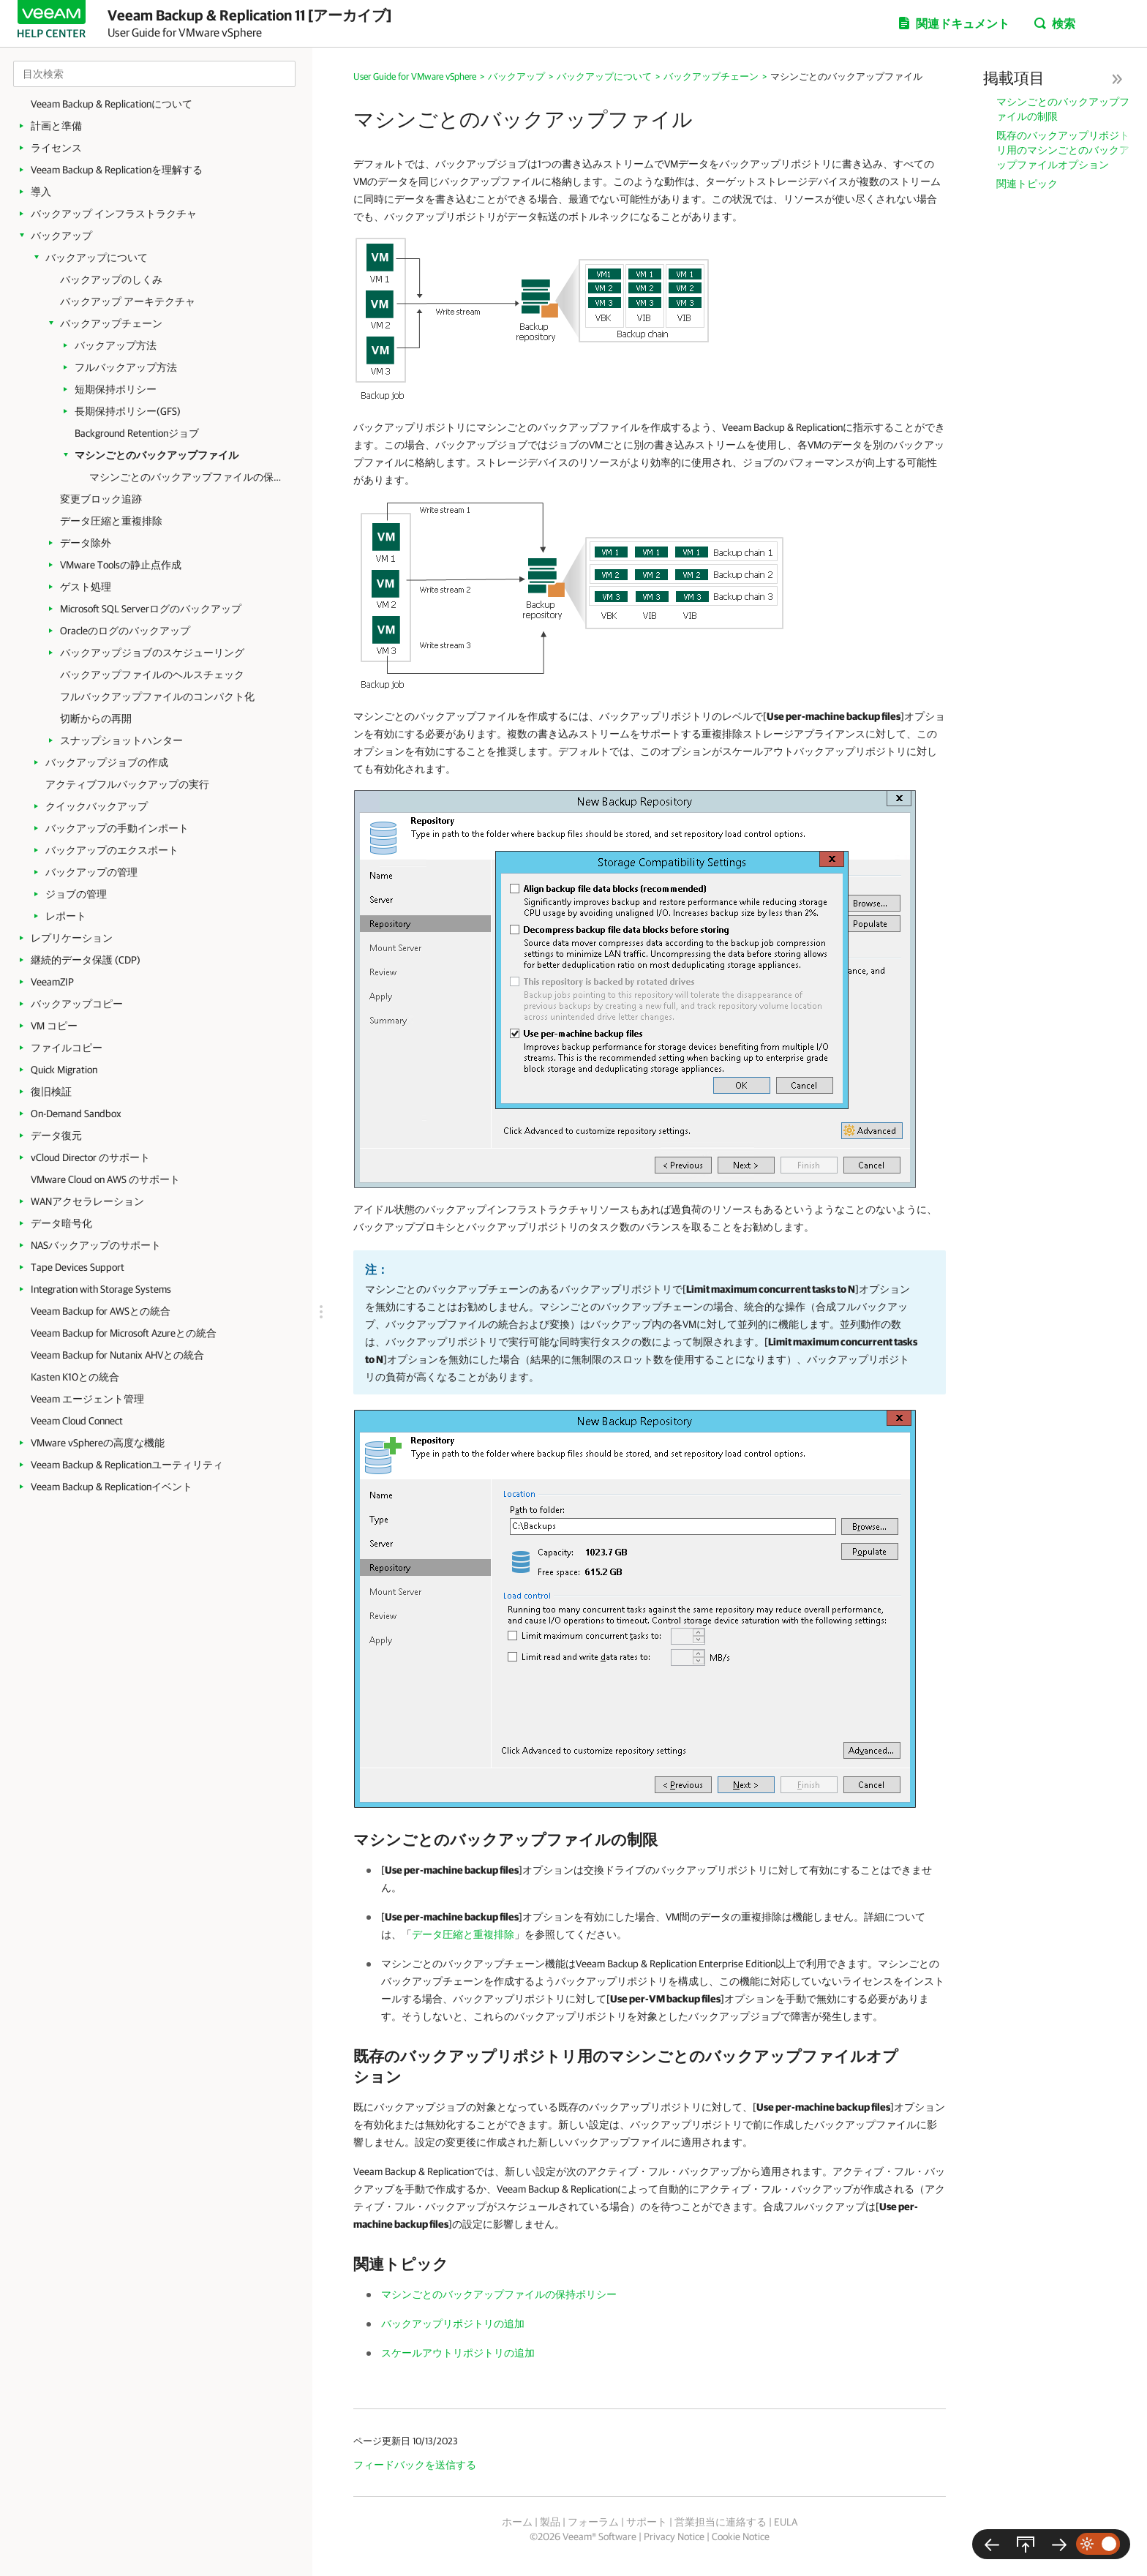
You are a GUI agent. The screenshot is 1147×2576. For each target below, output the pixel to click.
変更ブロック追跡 (101, 499)
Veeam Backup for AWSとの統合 (100, 1311)
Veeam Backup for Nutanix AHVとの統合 (117, 1355)
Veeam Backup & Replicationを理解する (117, 170)
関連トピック (1027, 183)
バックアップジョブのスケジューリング (152, 652)
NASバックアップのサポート (96, 1245)
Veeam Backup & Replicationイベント (111, 1486)
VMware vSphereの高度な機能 (98, 1443)
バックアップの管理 (91, 872)
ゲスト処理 (85, 587)
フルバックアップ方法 (126, 367)
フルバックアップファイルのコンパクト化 (157, 696)
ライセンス (56, 148)
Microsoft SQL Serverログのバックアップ (150, 609)
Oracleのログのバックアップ (125, 631)
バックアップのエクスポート (111, 850)
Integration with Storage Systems (101, 1289)
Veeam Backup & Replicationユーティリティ (127, 1465)
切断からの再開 (96, 718)
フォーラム (593, 2522)
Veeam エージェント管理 (87, 1399)
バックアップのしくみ (111, 279)
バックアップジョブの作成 (106, 762)
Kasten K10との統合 (75, 1377)
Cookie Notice (741, 2536)
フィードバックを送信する (414, 2465)
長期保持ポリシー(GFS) (128, 411)
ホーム (517, 2522)
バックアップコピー (77, 1004)
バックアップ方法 (116, 345)
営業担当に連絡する (720, 2522)
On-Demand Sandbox (76, 1113)
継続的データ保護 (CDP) (85, 960)
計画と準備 (56, 126)
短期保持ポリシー (116, 389)
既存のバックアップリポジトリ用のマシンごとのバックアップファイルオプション (1062, 149)
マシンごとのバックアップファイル (156, 455)
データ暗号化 (61, 1223)
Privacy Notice (674, 2536)
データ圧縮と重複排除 (111, 521)
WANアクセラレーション (87, 1201)
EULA (785, 2522)
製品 (550, 2522)
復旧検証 (51, 1091)
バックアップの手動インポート (117, 828)
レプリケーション (72, 938)
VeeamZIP (52, 982)
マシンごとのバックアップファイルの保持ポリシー (189, 477)
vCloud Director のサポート (90, 1157)
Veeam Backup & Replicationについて (111, 104)
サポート (646, 2522)
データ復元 (56, 1135)
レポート (65, 916)
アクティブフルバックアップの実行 (127, 784)
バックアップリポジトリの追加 (452, 2323)
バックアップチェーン (111, 323)
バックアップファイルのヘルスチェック (152, 674)
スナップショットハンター (121, 740)
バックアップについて (96, 257)
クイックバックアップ (96, 806)
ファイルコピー (66, 1048)
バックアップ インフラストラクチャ (114, 213)
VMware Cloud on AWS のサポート (105, 1179)
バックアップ (61, 235)
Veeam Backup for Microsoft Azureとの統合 (124, 1333)
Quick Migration (64, 1069)
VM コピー (54, 1026)
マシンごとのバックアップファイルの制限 (1062, 109)
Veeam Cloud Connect (77, 1421)
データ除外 (85, 543)
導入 (41, 192)
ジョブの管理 (76, 894)
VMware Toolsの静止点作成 (120, 565)
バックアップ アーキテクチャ (127, 301)
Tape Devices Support (77, 1267)
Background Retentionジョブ (137, 433)
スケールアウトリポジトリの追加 (458, 2353)
